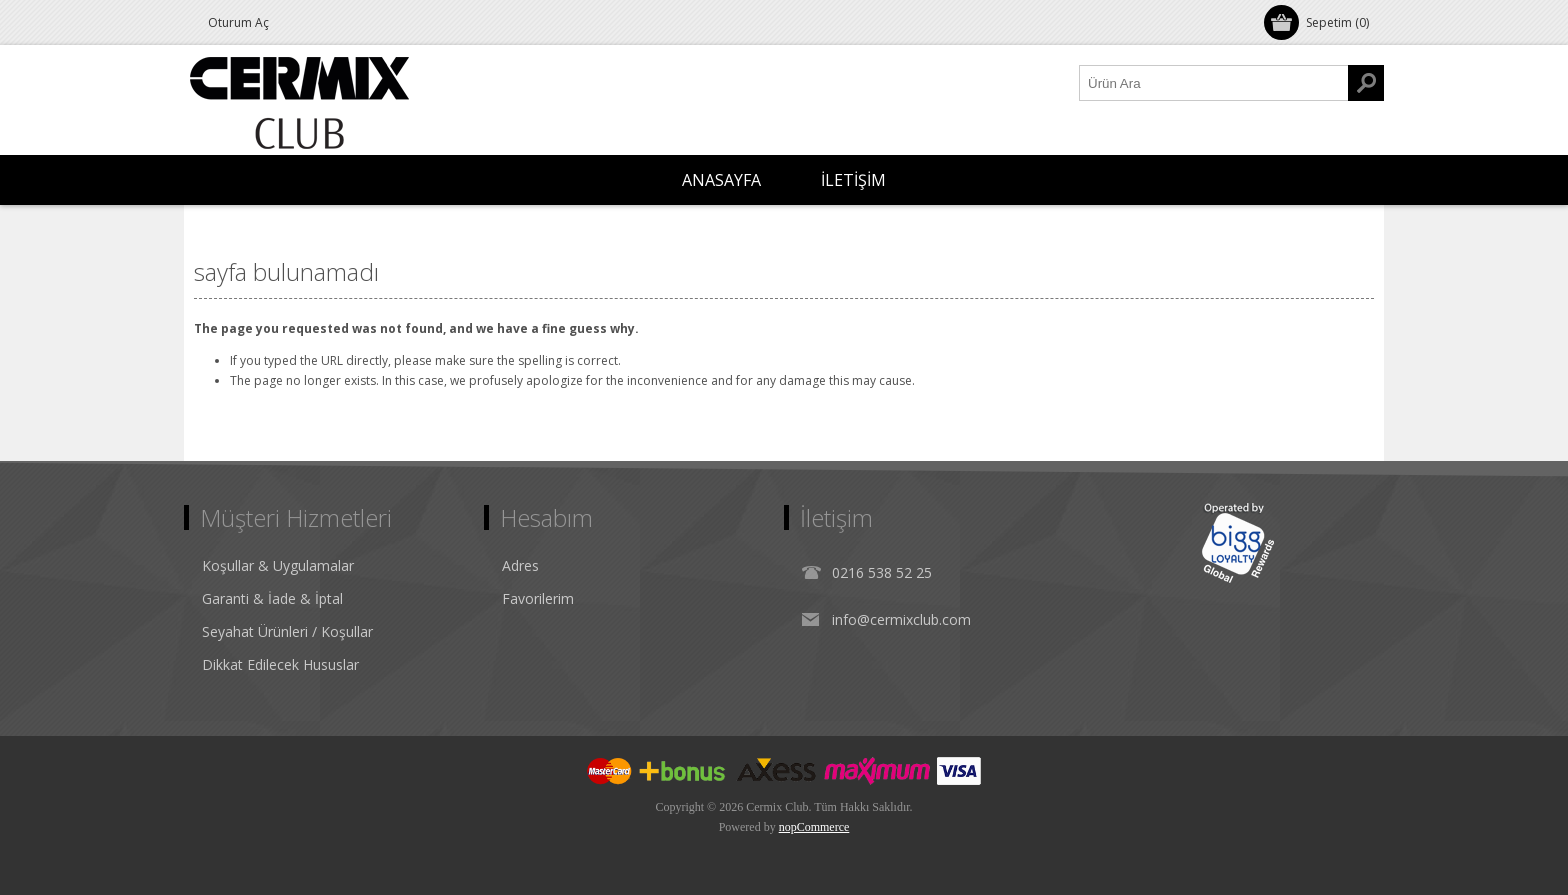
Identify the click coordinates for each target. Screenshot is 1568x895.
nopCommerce (814, 827)
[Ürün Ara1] (1214, 83)
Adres (520, 565)
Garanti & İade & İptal (272, 598)
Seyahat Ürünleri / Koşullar (287, 631)
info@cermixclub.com (901, 619)
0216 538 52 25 (882, 572)
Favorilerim (538, 598)
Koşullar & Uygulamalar (278, 565)
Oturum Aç (238, 22)
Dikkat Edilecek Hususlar (280, 664)
